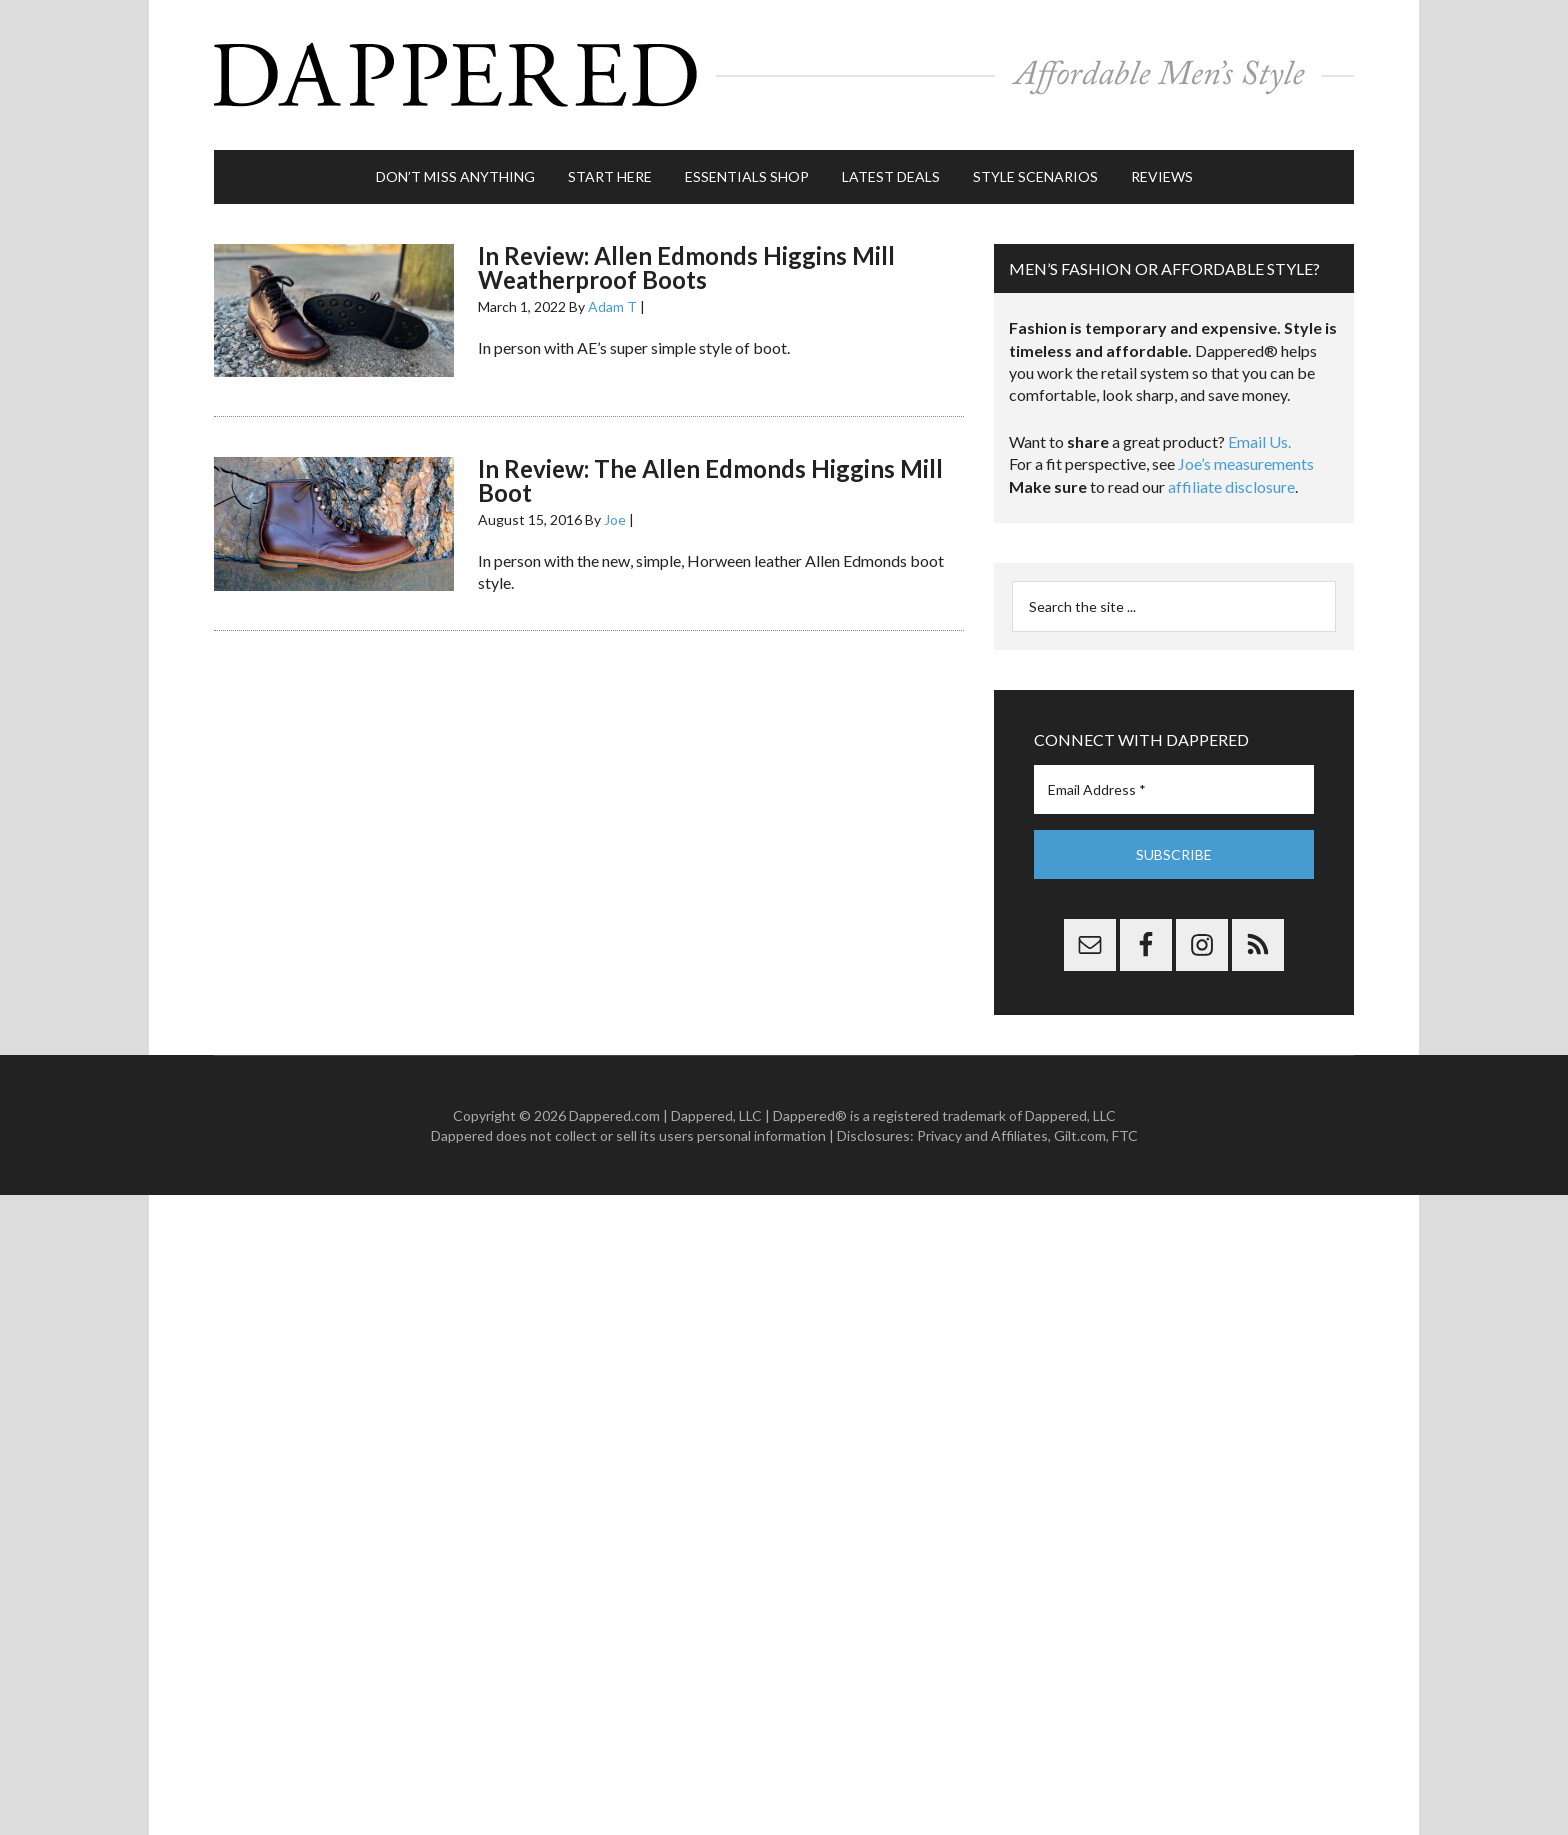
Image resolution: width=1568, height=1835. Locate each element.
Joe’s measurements (1246, 463)
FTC (1125, 1135)
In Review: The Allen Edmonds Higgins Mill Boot (710, 480)
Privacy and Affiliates (982, 1135)
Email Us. (1259, 441)
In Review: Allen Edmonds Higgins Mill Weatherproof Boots (686, 267)
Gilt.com (1080, 1135)
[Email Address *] (1174, 789)
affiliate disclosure (1231, 486)
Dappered (784, 75)
